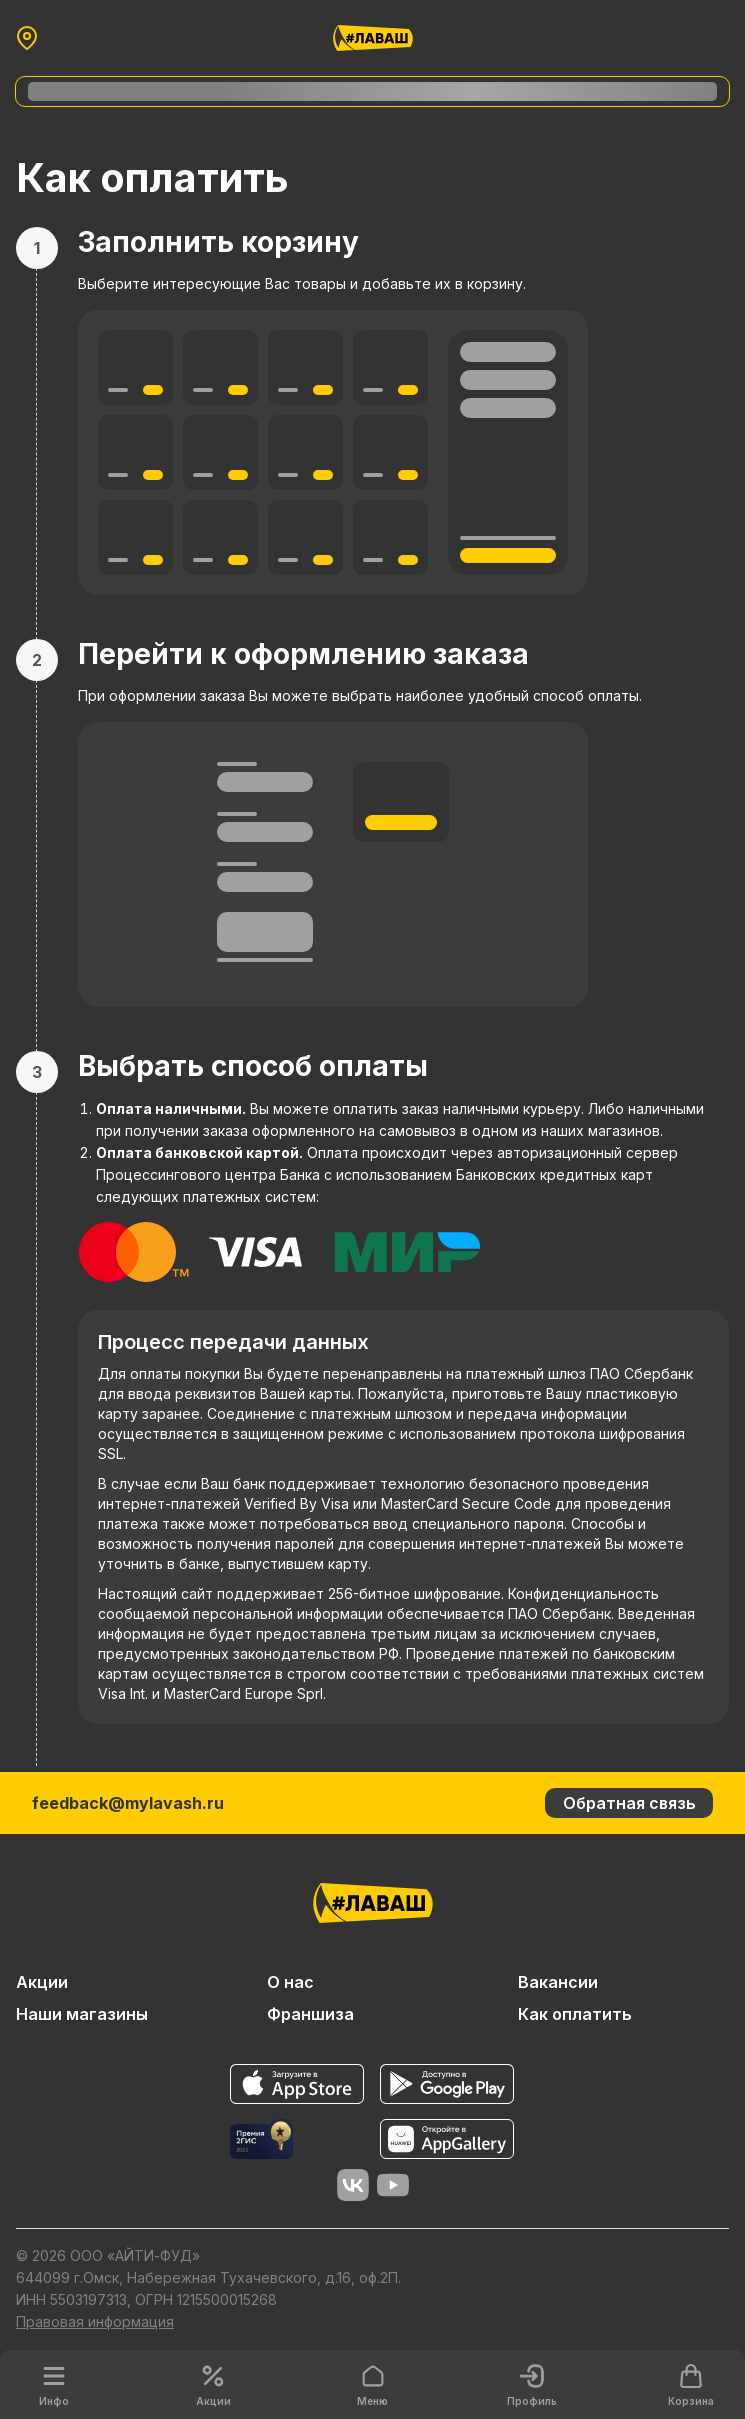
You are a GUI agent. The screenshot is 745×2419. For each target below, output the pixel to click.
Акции (42, 1982)
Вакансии (558, 1982)
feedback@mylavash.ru (128, 1803)
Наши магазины (82, 2014)
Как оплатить (575, 2014)
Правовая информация (95, 2321)
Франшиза (310, 2014)
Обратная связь (629, 1803)
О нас (290, 1982)
